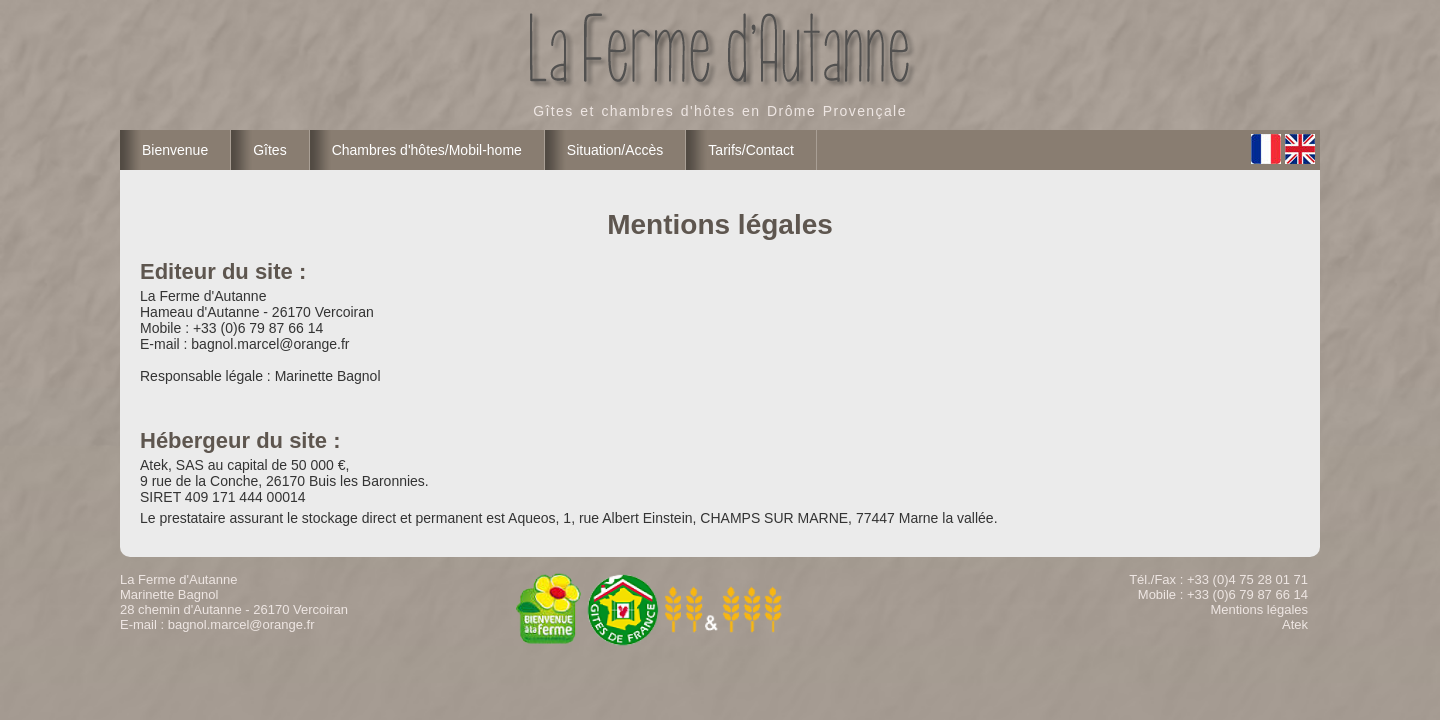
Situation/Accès (615, 150)
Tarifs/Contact (751, 150)
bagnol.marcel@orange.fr (241, 624)
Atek (1295, 624)
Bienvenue (175, 150)
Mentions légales (1259, 609)
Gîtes (269, 150)
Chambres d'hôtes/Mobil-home (427, 150)
